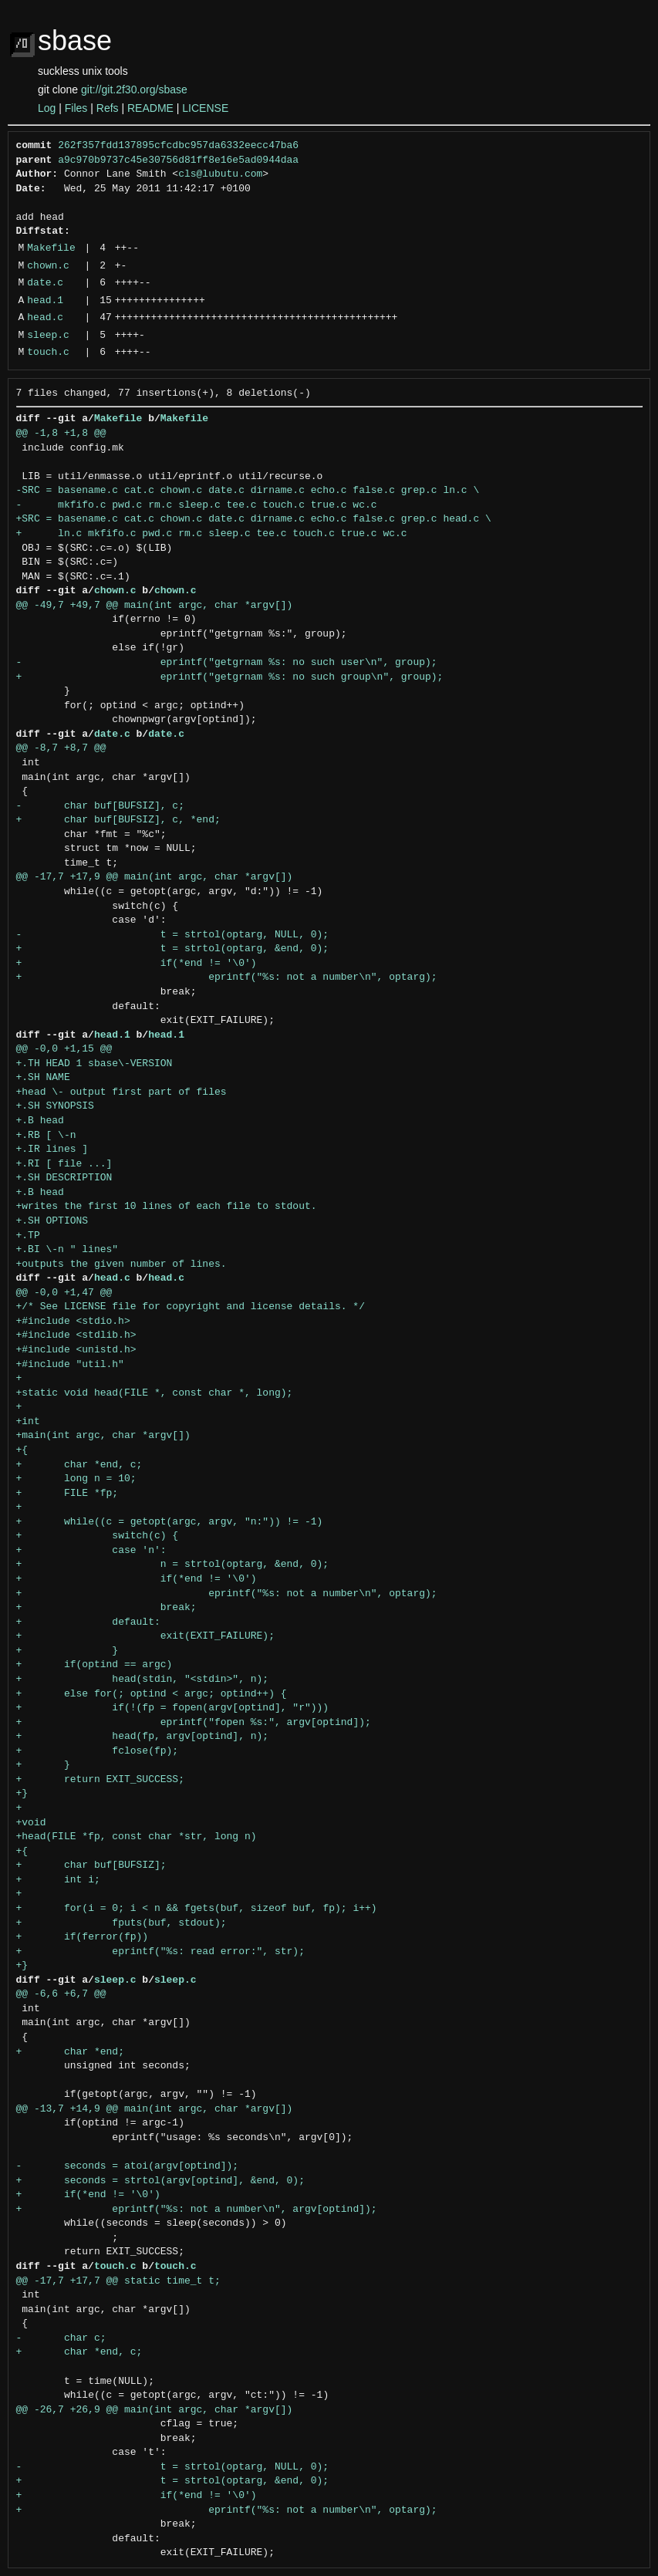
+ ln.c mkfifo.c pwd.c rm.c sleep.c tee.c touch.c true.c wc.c (211, 534)
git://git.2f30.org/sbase (134, 89)
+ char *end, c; (79, 1465)
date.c (45, 283)
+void (31, 1823)
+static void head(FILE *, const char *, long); (154, 1393)
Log (47, 108)
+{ (22, 1450)
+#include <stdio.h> (73, 1322)
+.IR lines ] (52, 1149)
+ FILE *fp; (67, 1494)
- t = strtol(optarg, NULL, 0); (172, 935)
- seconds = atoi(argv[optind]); (127, 2166)
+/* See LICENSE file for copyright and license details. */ (190, 1307)
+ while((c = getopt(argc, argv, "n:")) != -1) (169, 1522)
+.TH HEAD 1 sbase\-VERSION (94, 1064)
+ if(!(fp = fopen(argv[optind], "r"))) (172, 1708)
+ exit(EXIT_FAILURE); (145, 1636)
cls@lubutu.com (220, 174)
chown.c (48, 266)
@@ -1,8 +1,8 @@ (61, 434)
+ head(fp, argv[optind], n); (142, 1737)
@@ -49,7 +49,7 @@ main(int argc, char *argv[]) (154, 606)
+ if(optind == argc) (94, 1665)
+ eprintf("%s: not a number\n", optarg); (226, 977)
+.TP (28, 1236)
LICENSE (205, 108)
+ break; (106, 1608)
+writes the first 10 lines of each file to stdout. (166, 1207)
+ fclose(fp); (97, 1751)
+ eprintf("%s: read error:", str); (160, 1952)
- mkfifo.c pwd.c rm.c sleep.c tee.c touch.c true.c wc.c (196, 505)
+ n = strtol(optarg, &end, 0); (172, 1565)
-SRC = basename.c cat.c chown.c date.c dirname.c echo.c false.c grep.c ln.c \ (248, 491)
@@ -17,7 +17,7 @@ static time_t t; (118, 2281)
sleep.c (48, 336)
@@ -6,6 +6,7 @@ (61, 1994)
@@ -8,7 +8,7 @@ (61, 748)
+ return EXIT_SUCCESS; (100, 1780)
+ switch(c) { (97, 1536)
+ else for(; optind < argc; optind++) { (151, 1694)
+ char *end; (70, 2052)
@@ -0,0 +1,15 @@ (64, 1049)
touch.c (48, 353)
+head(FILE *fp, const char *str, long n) (136, 1837)
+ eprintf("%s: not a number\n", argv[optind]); (196, 2209)
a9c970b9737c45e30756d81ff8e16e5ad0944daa (178, 160)
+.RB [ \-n (46, 1136)
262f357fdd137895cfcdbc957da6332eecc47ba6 (178, 146)
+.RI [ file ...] (64, 1164)
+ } (67, 1651)
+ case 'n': (91, 1551)
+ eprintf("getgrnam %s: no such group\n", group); (230, 677)
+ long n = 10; (76, 1479)
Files (76, 108)
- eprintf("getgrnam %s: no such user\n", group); (226, 663)
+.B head (40, 1121)
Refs (107, 108)
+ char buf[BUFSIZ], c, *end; (118, 820)
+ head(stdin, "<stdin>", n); (142, 1679)
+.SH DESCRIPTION (64, 1178)
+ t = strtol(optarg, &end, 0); (172, 949)
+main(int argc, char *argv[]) (103, 1436)
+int (28, 1422)
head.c (45, 318)
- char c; (61, 2338)
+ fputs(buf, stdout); (121, 1923)
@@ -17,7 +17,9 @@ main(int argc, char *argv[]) (154, 877)
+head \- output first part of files (121, 1092)
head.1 (45, 301)
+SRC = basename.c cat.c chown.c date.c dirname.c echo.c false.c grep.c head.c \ (253, 519)
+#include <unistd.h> (76, 1350)
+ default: (88, 1622)
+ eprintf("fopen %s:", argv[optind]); (193, 1723)
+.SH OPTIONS (52, 1221)
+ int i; (58, 1880)
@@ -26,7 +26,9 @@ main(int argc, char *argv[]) (154, 2410)
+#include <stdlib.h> (76, 1335)
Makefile (51, 248)
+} (22, 1794)
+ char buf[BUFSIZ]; (91, 1865)
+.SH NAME (43, 1078)
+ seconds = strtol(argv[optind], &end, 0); (160, 2181)
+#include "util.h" (70, 1365)
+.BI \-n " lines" (67, 1250)
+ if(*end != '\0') (136, 964)
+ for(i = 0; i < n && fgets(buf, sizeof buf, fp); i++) (196, 1909)
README (150, 108)
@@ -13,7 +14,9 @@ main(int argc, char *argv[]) (154, 2109)
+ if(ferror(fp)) (82, 1937)
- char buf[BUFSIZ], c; (100, 806)
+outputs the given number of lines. (121, 1264)
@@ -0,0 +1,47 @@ (64, 1293)
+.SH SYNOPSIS (55, 1106)
